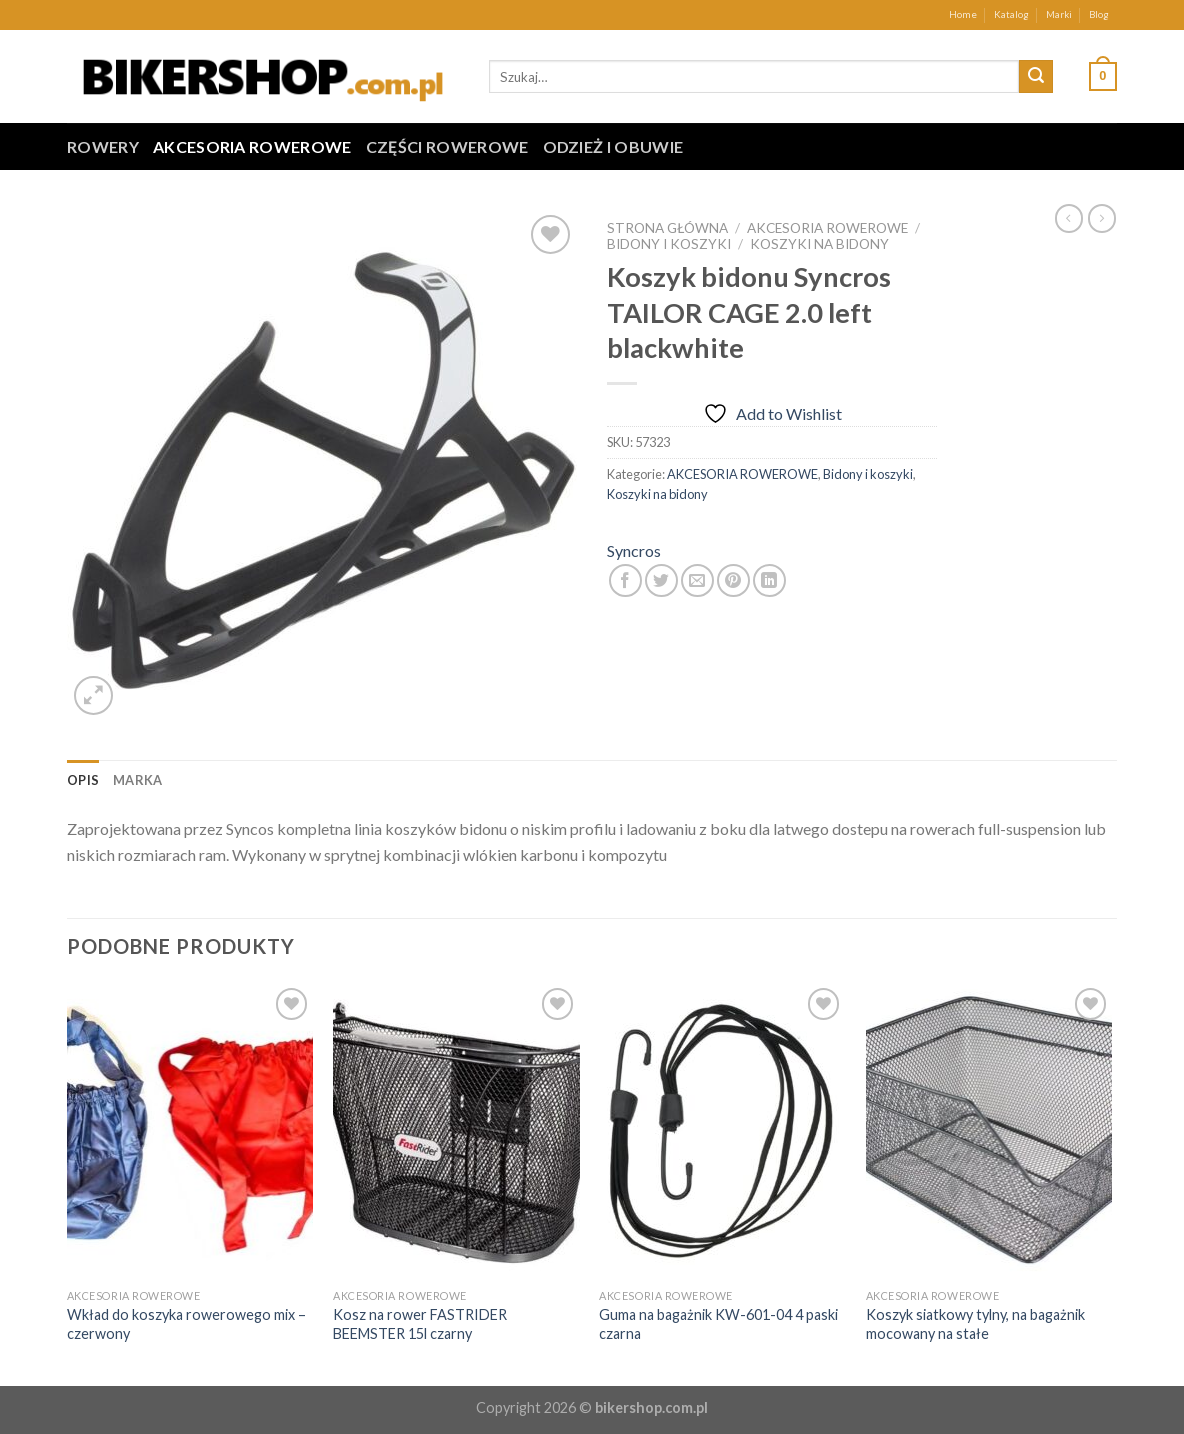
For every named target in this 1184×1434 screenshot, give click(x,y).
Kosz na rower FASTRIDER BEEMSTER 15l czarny (420, 1324)
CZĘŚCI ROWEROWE (447, 146)
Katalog (1011, 14)
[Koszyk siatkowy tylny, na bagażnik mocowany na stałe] (989, 1131)
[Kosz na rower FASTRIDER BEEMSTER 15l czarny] (456, 1131)
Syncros (634, 550)
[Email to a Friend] (697, 580)
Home (963, 14)
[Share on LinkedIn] (769, 580)
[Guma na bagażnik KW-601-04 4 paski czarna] (722, 1131)
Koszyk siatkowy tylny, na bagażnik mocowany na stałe (975, 1324)
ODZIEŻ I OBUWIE (613, 146)
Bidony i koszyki (669, 244)
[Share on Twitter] (661, 580)
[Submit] (1036, 77)
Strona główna (667, 228)
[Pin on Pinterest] (733, 580)
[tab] (83, 780)
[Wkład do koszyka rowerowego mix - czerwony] (190, 1131)
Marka (137, 780)
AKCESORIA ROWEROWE (252, 146)
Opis (83, 780)
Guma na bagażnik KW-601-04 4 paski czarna (718, 1324)
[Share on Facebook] (625, 580)
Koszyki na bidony (819, 244)
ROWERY (103, 146)
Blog (1099, 14)
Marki (1059, 14)
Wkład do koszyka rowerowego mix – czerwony (186, 1324)
